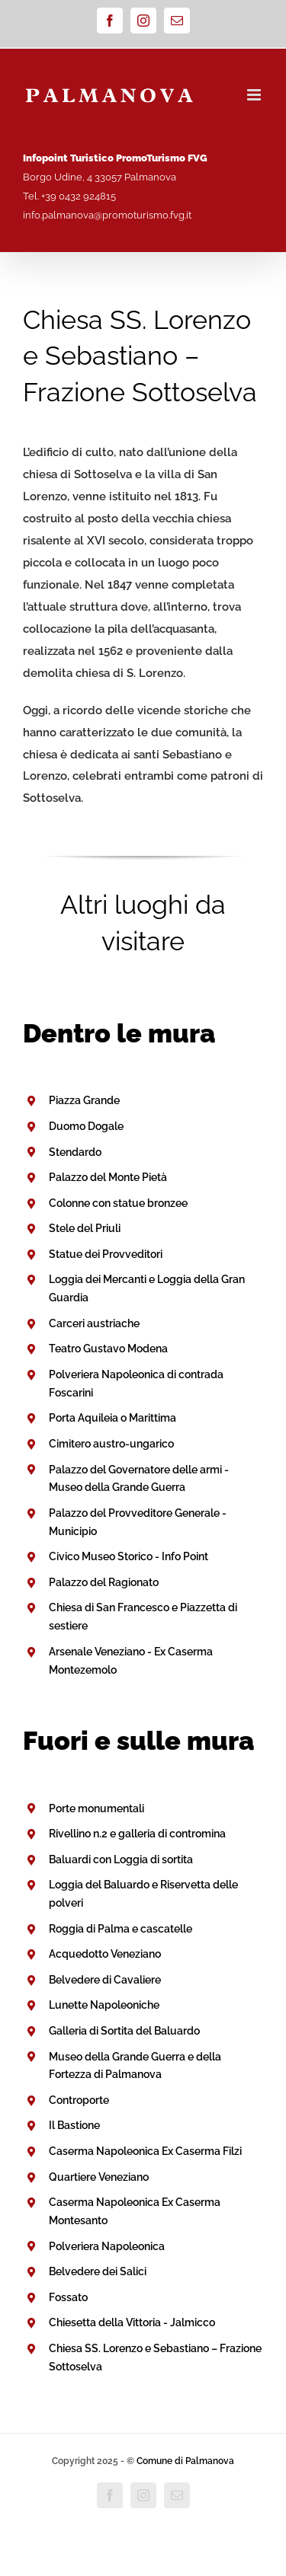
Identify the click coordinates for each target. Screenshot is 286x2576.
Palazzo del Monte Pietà (108, 1177)
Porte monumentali (96, 1808)
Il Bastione (74, 2125)
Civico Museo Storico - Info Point (128, 1556)
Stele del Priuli (85, 1228)
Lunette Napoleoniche (104, 2005)
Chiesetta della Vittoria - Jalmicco (132, 2322)
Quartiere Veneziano (99, 2177)
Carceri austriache (94, 1323)
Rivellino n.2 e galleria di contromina (137, 1833)
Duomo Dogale (86, 1126)
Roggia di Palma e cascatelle (120, 1929)
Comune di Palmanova (185, 2461)
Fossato (68, 2297)
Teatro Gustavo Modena (108, 1348)
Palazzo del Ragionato (104, 1582)
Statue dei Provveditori (105, 1254)
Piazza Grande (84, 1100)
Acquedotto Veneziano (105, 1954)
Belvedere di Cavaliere (105, 1980)
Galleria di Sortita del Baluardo (124, 2031)
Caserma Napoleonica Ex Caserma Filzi (145, 2151)
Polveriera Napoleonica (107, 2246)
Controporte (79, 2100)
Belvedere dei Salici (97, 2271)
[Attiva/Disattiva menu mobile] (255, 95)
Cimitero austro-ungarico (111, 1444)
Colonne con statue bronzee (118, 1203)
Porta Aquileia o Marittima (112, 1418)
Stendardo (75, 1152)
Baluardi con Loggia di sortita (121, 1859)
